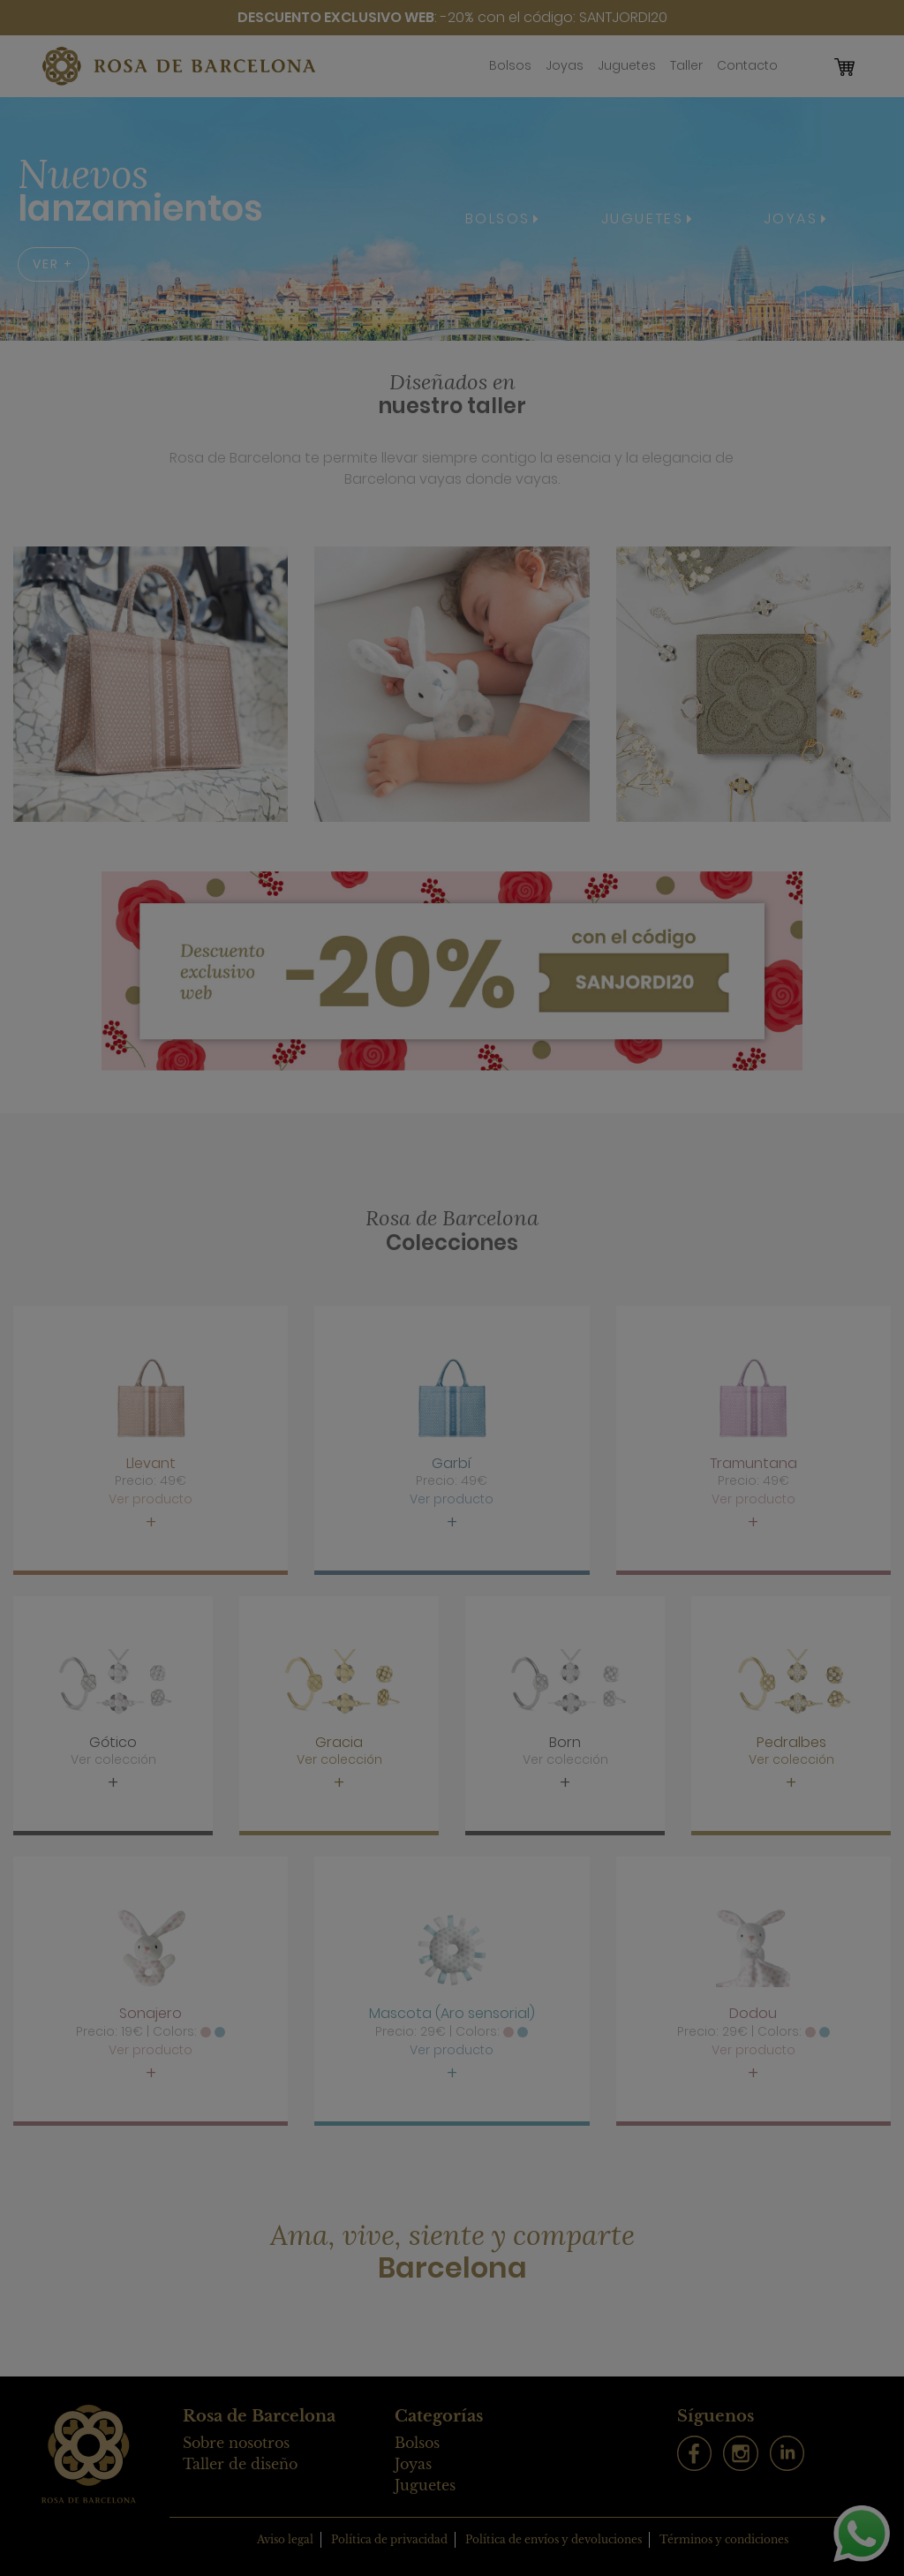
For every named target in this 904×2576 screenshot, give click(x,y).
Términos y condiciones (723, 2539)
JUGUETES (642, 218)
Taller (686, 65)
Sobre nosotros (236, 2443)
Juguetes (627, 65)
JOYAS (790, 218)
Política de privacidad (389, 2539)
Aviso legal (285, 2539)
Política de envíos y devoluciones (553, 2539)
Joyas (565, 65)
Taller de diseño (240, 2464)
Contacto (747, 65)
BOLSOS (497, 218)
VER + (53, 264)
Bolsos (510, 65)
